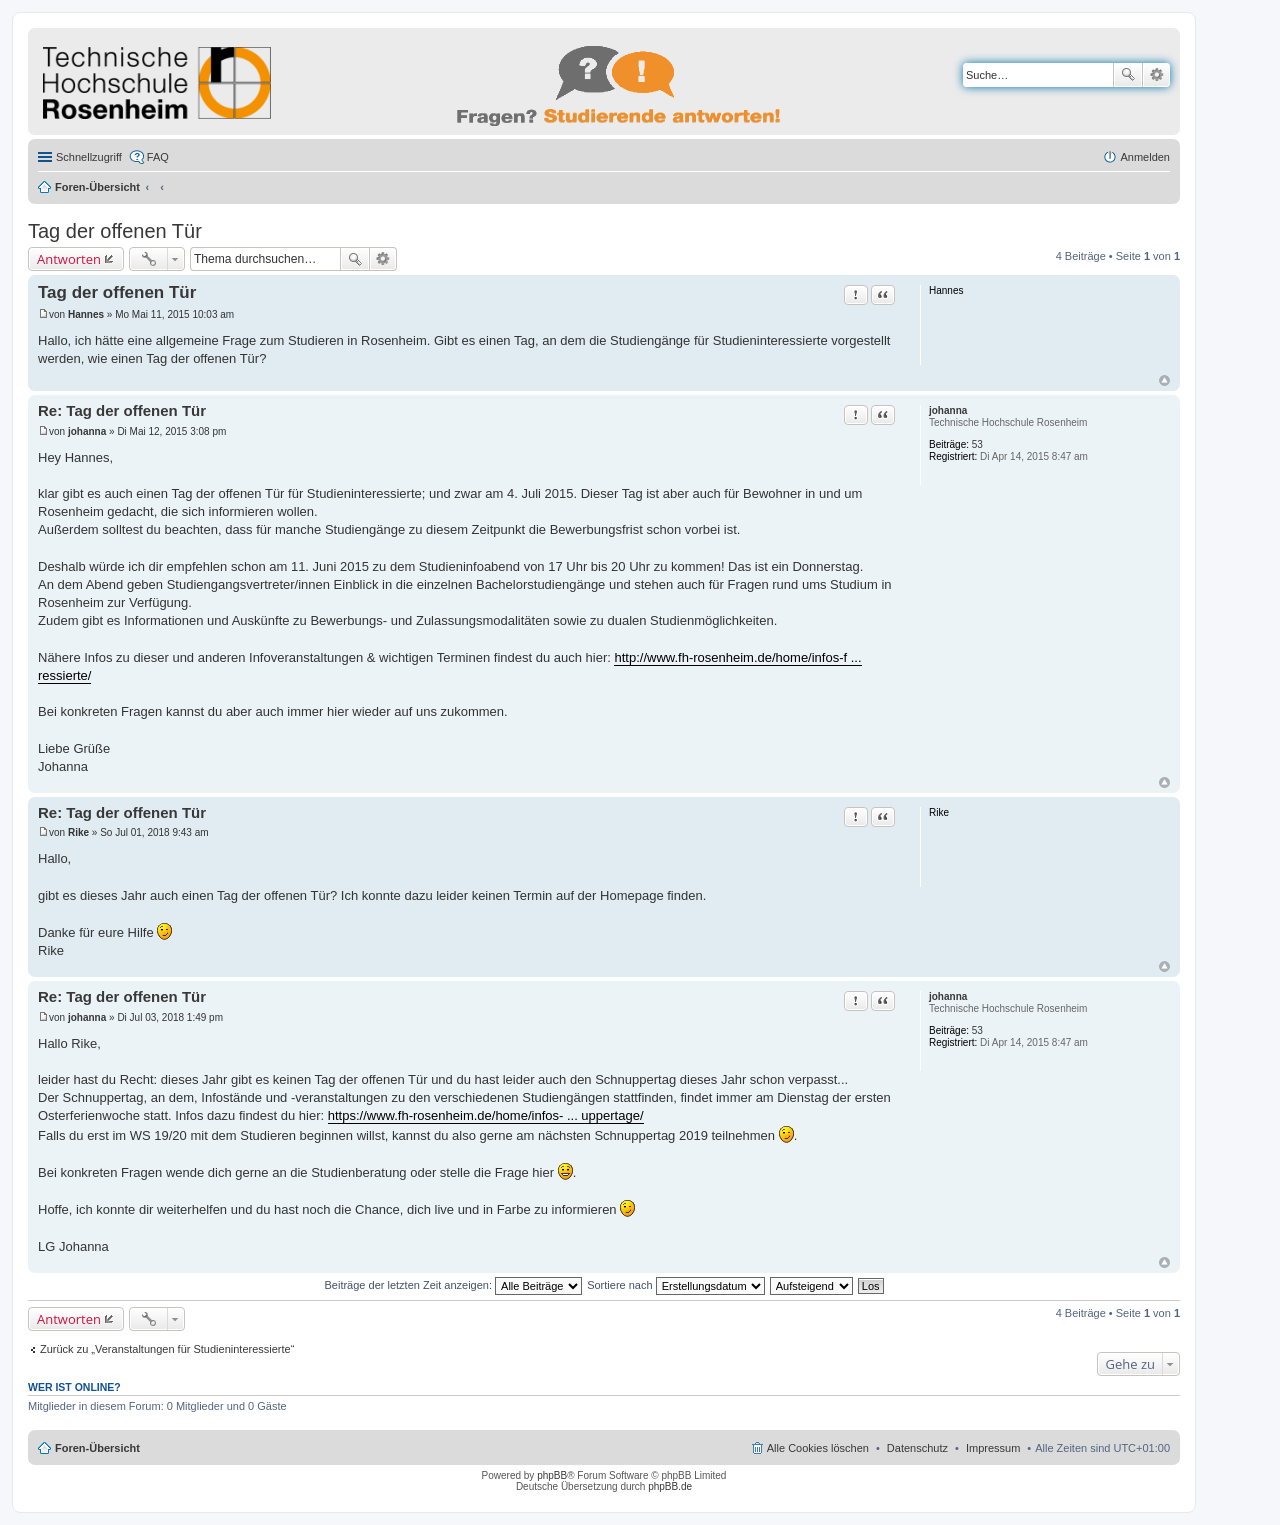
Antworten (69, 259)
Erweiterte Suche (1156, 75)
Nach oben (1164, 380)
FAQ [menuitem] (158, 157)
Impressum (993, 1448)
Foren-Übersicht (97, 187)
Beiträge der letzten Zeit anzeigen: (453, 1285)
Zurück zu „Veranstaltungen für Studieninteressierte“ (167, 1349)
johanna (948, 410)
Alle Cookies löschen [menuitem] (818, 1448)
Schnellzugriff (89, 157)
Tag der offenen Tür (115, 231)
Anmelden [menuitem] (1145, 157)
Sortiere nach (675, 1285)
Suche (1128, 75)
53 (977, 444)
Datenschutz (917, 1448)
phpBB (552, 1475)
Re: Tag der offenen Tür (122, 410)
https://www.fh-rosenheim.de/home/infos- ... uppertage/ (486, 1115)
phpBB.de (670, 1486)
